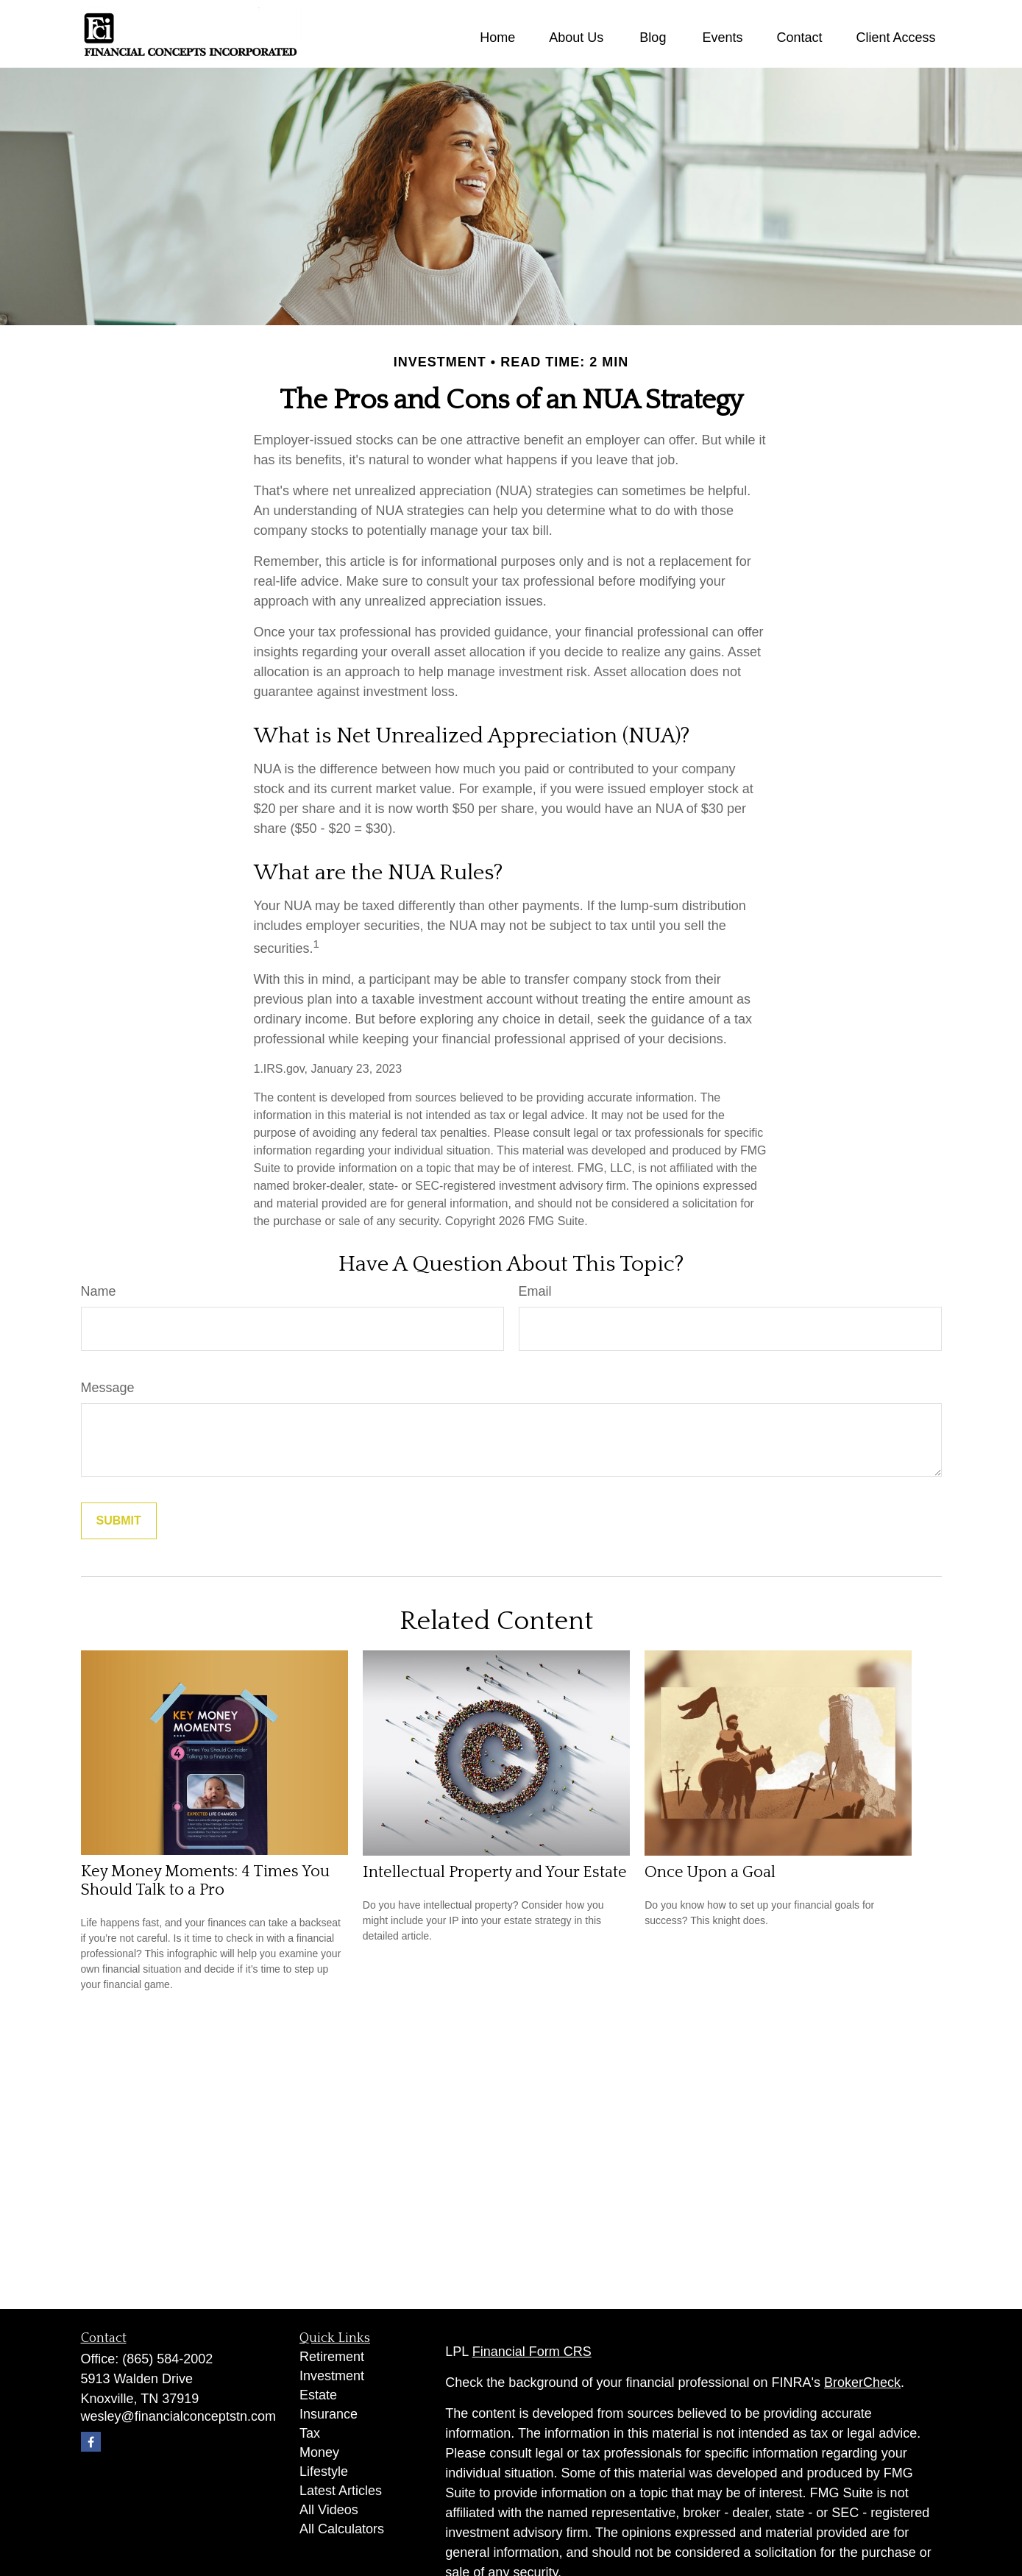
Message (108, 1387)
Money (319, 2452)
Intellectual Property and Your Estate (495, 1872)
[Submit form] (119, 1520)
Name (98, 1291)
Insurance (328, 2414)
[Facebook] (91, 2442)
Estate (318, 2395)
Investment (331, 2376)
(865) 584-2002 (167, 2359)
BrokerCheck (862, 2382)
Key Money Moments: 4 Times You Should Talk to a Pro (205, 1880)
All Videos (328, 2509)
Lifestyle (323, 2471)
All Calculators (341, 2529)
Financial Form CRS (532, 2351)
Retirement (331, 2356)
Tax (309, 2433)
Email (535, 1291)
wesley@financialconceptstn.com (178, 2416)
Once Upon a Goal (710, 1872)
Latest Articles (340, 2490)
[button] (497, 38)
